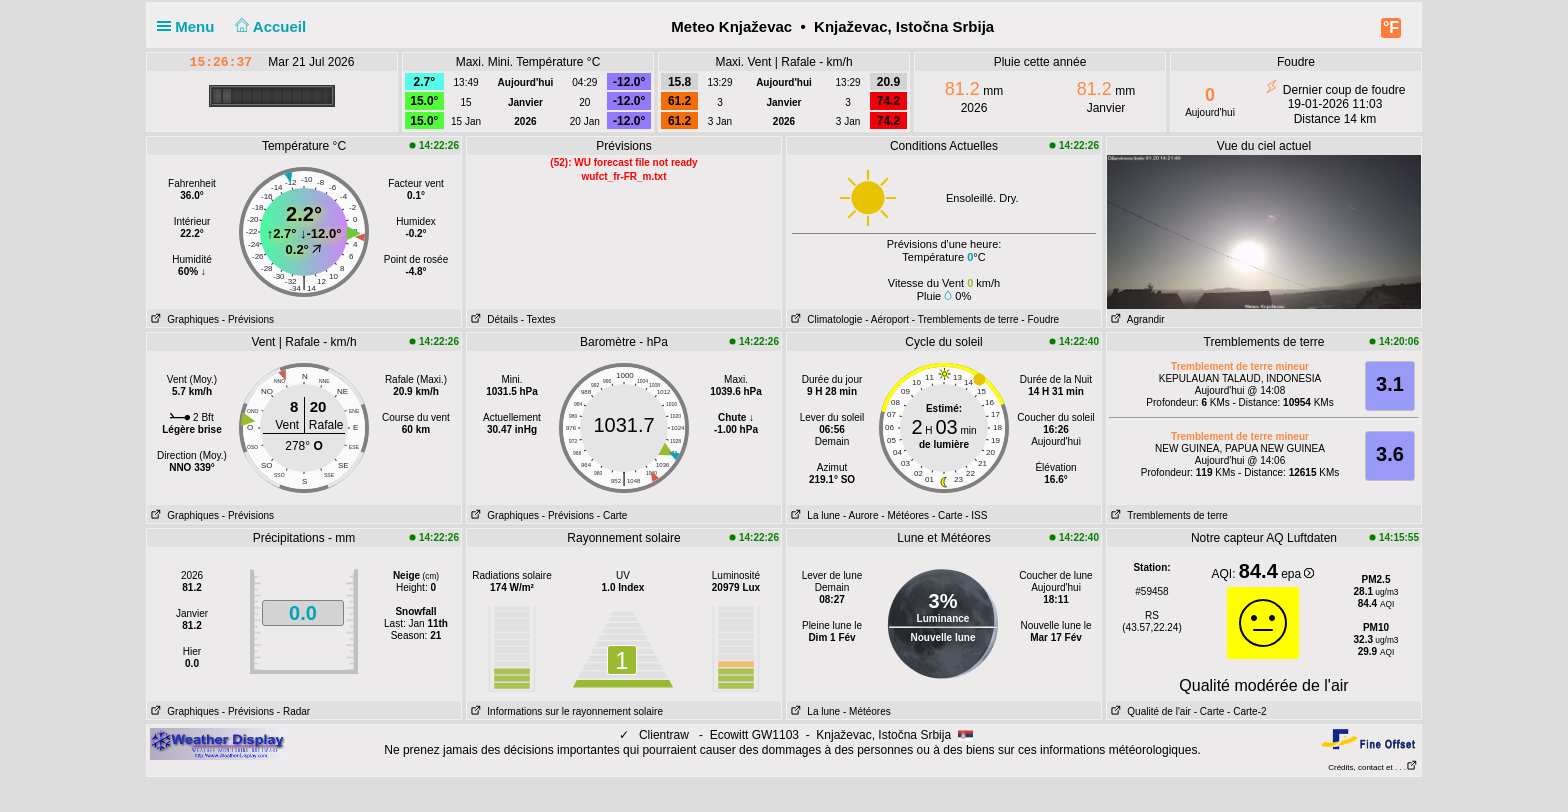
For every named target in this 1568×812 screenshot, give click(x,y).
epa (1297, 574)
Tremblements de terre (1167, 515)
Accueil (269, 26)
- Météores (905, 515)
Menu (190, 26)
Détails (492, 319)
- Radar (293, 711)
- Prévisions (248, 319)
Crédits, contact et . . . (1373, 767)
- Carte (612, 515)
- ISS (976, 515)
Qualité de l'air (1149, 711)
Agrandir (1136, 319)
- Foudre (1040, 319)
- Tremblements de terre (965, 319)
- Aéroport (887, 319)
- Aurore (861, 515)
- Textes (538, 319)
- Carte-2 (1245, 711)
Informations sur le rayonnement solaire (565, 711)
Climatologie (824, 319)
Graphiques (183, 319)
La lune (813, 515)
